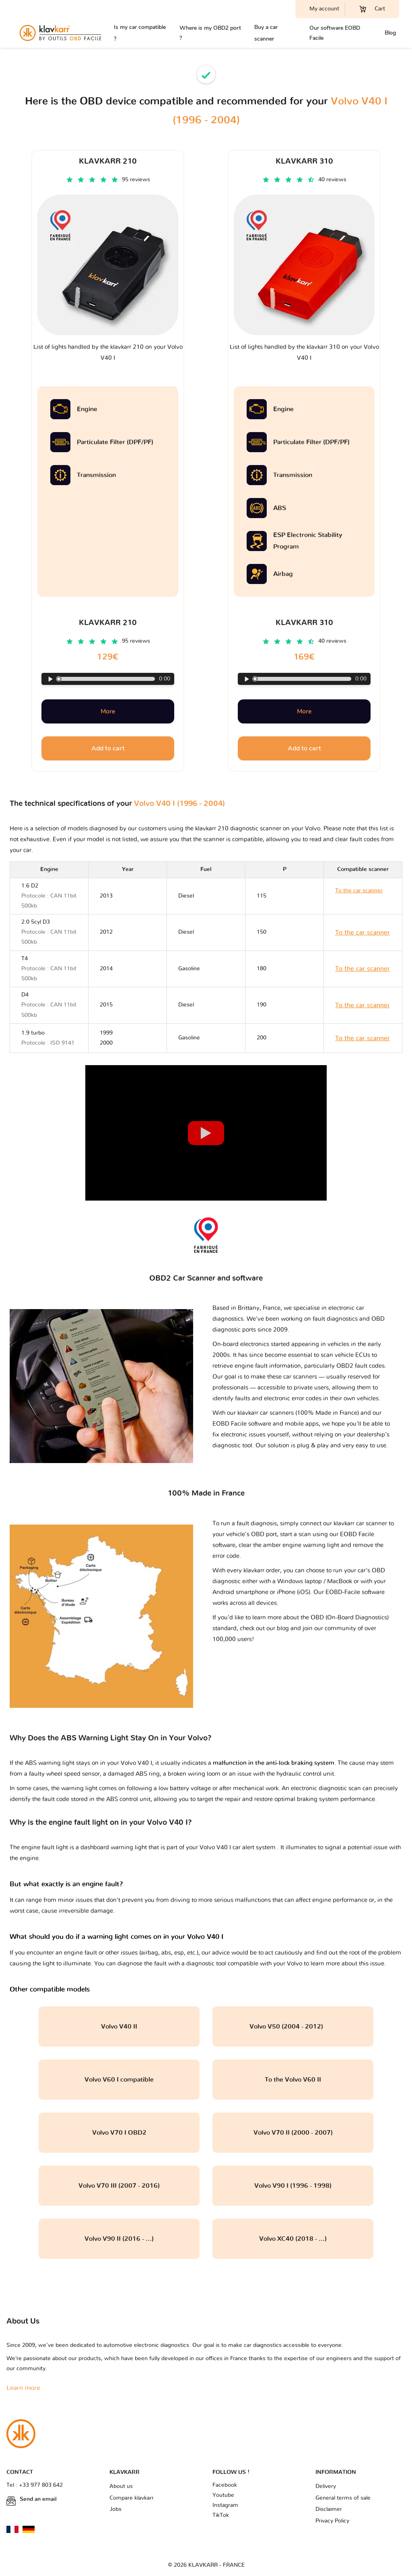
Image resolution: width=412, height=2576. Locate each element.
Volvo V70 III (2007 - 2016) (119, 2186)
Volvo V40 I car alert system (238, 1847)
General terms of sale (343, 2498)
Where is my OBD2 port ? (210, 33)
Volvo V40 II (119, 2026)
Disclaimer (328, 2509)
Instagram (225, 2505)
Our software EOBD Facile (334, 33)
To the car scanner (362, 932)
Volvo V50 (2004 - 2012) (292, 2026)
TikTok (220, 2515)
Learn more (23, 2388)
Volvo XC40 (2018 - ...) (293, 2239)
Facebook (224, 2485)
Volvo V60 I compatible (119, 2079)
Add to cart (108, 748)
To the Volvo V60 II (293, 2079)
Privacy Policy (332, 2521)
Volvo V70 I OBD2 (119, 2132)
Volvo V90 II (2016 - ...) (119, 2239)
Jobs (115, 2509)
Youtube (223, 2495)
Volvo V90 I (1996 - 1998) (293, 2186)
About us (121, 2486)
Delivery (325, 2486)
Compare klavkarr (131, 2498)
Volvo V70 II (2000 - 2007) (293, 2132)
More (108, 711)
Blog (390, 33)
